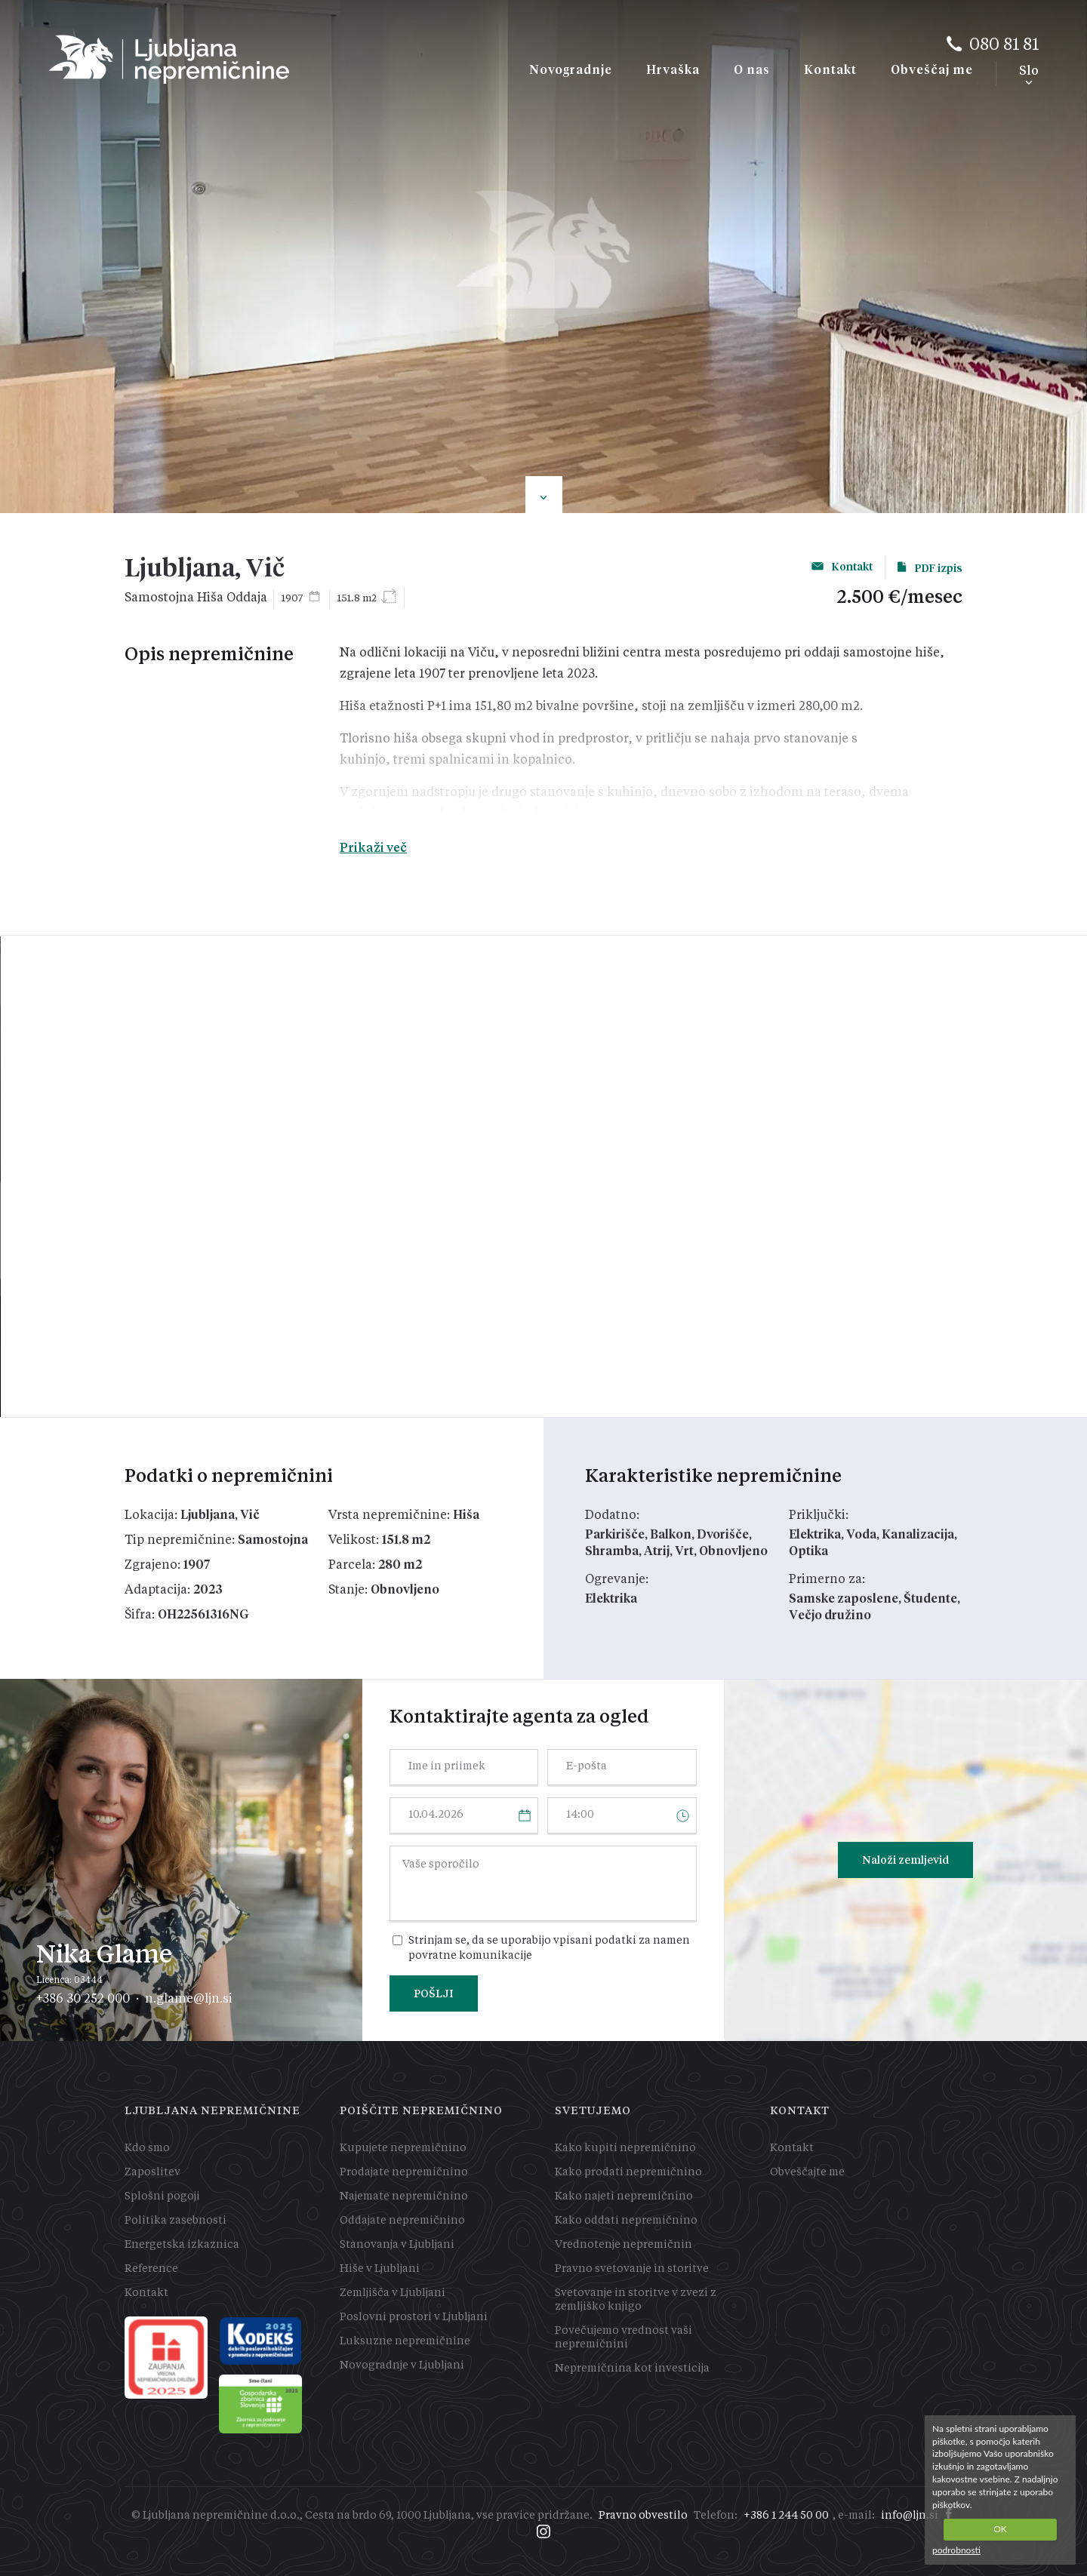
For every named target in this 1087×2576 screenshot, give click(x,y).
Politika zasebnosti (175, 2220)
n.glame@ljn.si (188, 1998)
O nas (752, 70)
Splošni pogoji (162, 2196)
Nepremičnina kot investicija (632, 2368)
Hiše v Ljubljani (380, 2269)
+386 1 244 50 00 (786, 2515)
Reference (151, 2269)
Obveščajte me (807, 2172)
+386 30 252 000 (83, 1998)
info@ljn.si (909, 2515)
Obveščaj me (932, 70)
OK (1000, 2529)
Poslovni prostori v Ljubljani (414, 2317)
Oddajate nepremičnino (402, 2220)
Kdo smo (147, 2148)
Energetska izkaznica (182, 2244)
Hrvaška (673, 70)
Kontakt (830, 70)
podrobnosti (956, 2550)
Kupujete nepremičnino (403, 2148)
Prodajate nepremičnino (404, 2172)
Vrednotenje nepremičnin (623, 2244)
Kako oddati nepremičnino (626, 2220)
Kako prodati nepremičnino (628, 2172)
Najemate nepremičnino (404, 2196)
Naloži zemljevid (905, 1860)
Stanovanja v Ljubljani (397, 2244)
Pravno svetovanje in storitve (632, 2269)
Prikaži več (373, 848)
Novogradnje (570, 70)
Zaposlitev (152, 2172)
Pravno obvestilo (643, 2515)
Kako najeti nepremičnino (624, 2196)
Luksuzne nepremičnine (405, 2341)
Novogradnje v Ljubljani (402, 2365)
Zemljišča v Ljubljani (392, 2293)
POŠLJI (434, 1993)
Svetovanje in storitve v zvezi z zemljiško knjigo (635, 2300)
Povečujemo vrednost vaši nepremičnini (623, 2337)
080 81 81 (1004, 45)
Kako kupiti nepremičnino (625, 2148)
